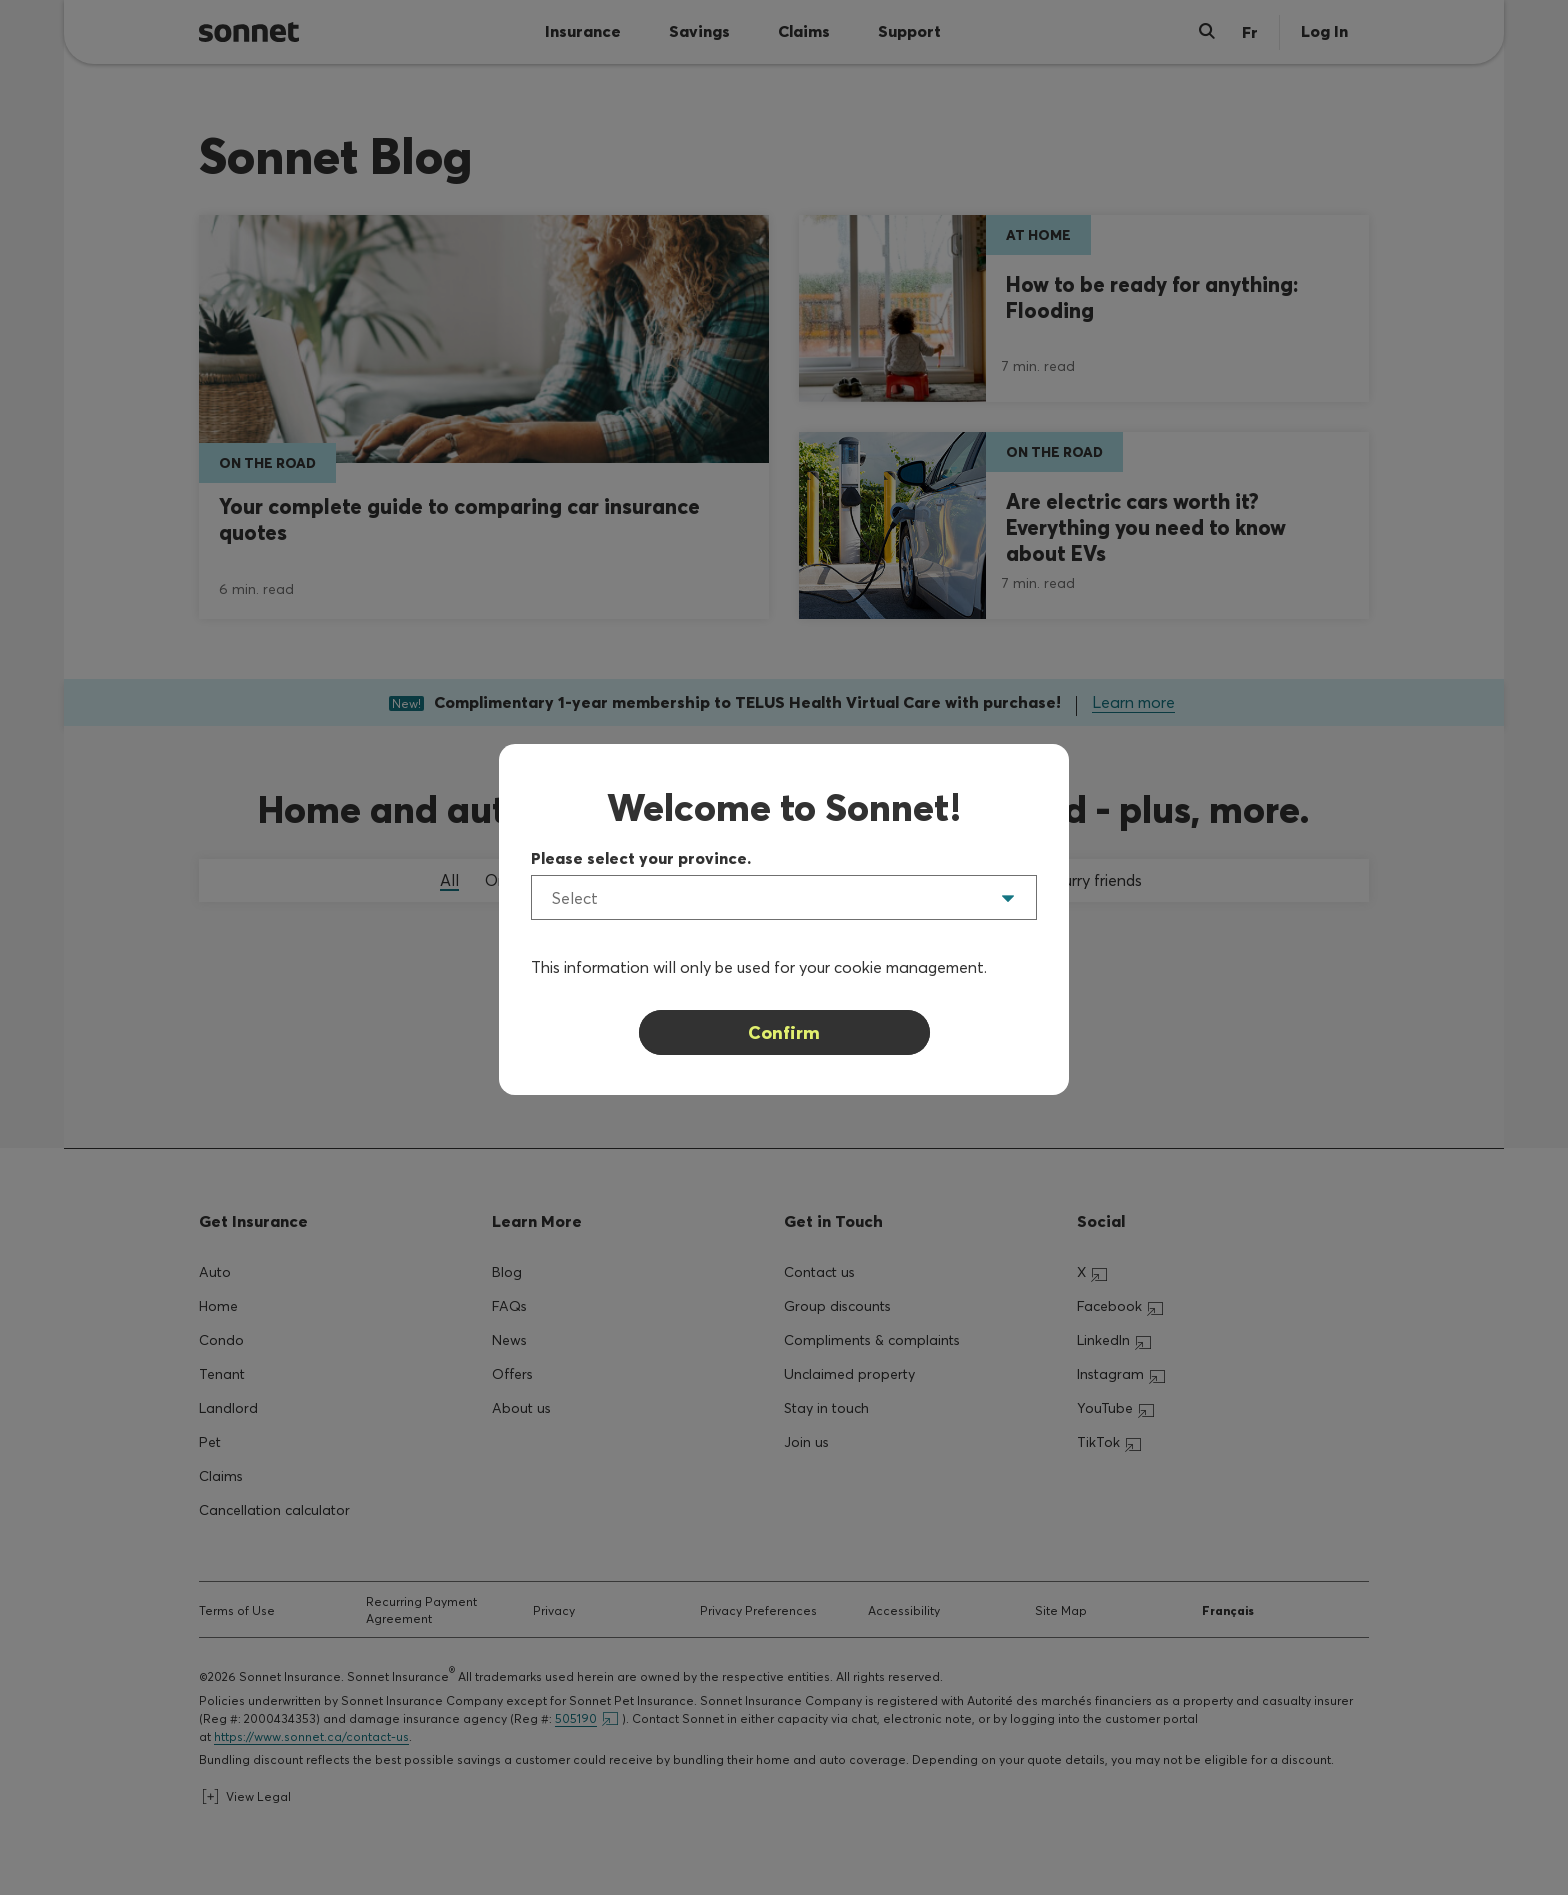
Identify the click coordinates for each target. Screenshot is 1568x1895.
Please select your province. (641, 858)
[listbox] (784, 897)
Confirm (784, 1032)
